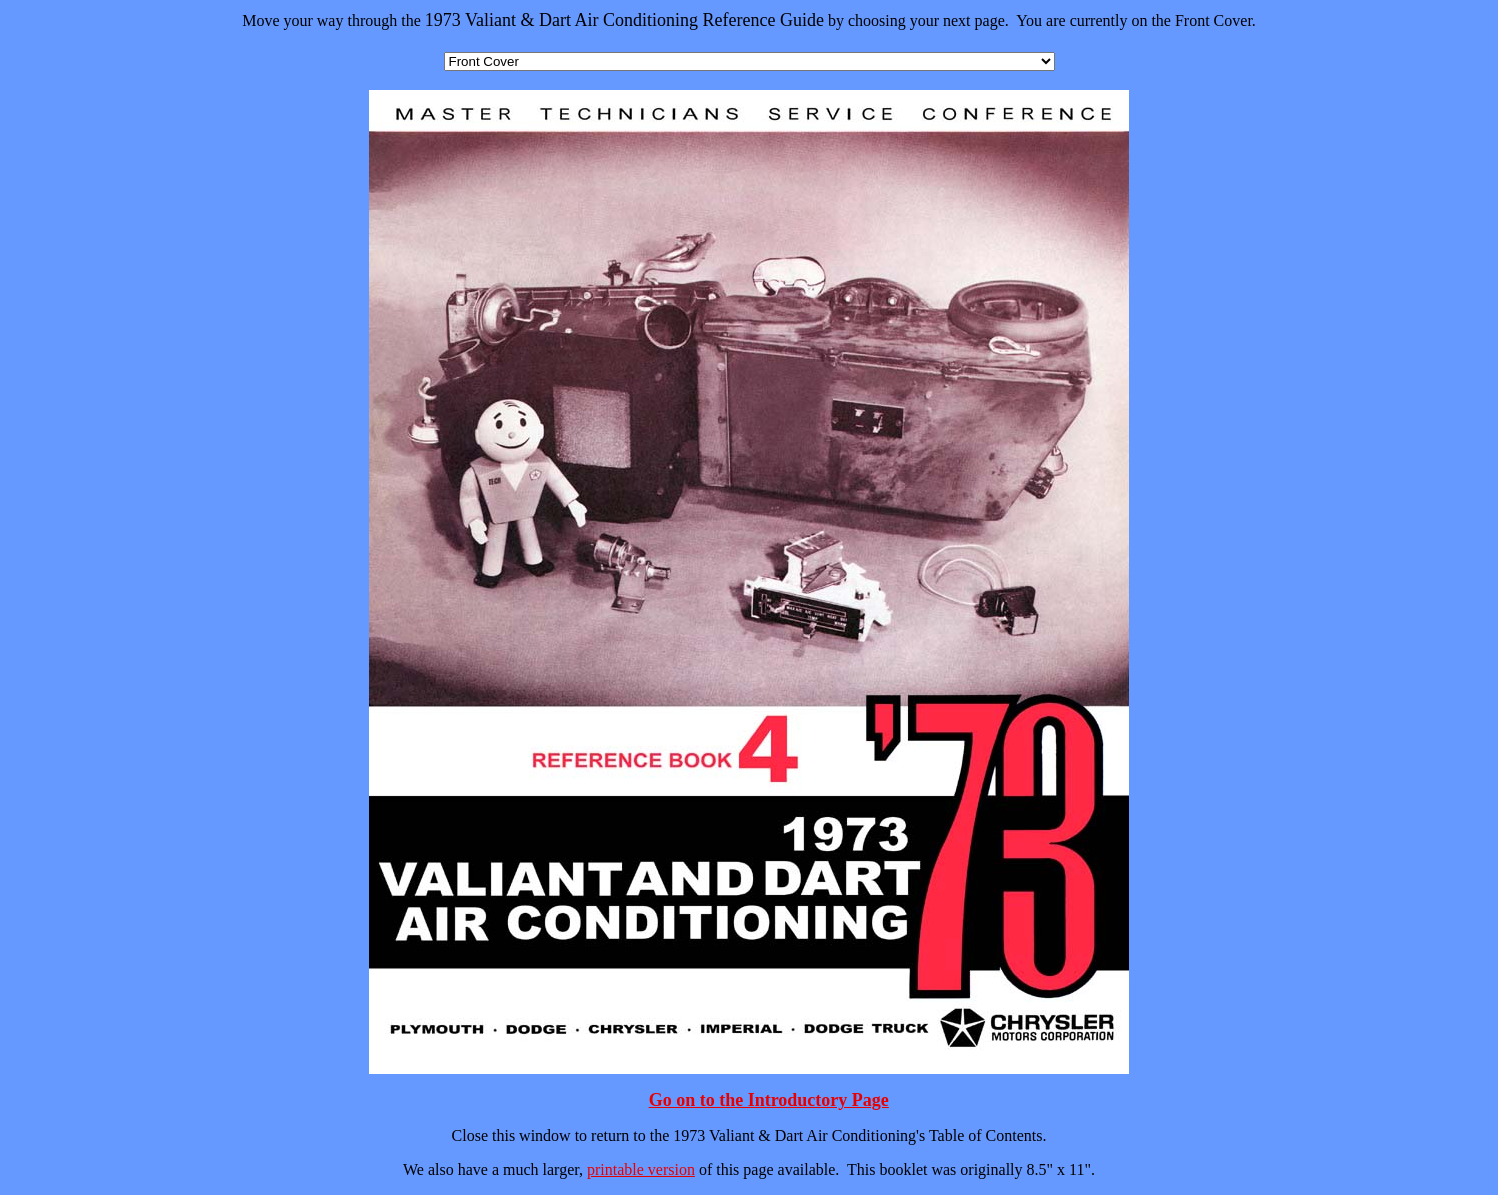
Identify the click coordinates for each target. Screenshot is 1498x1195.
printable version (641, 1169)
